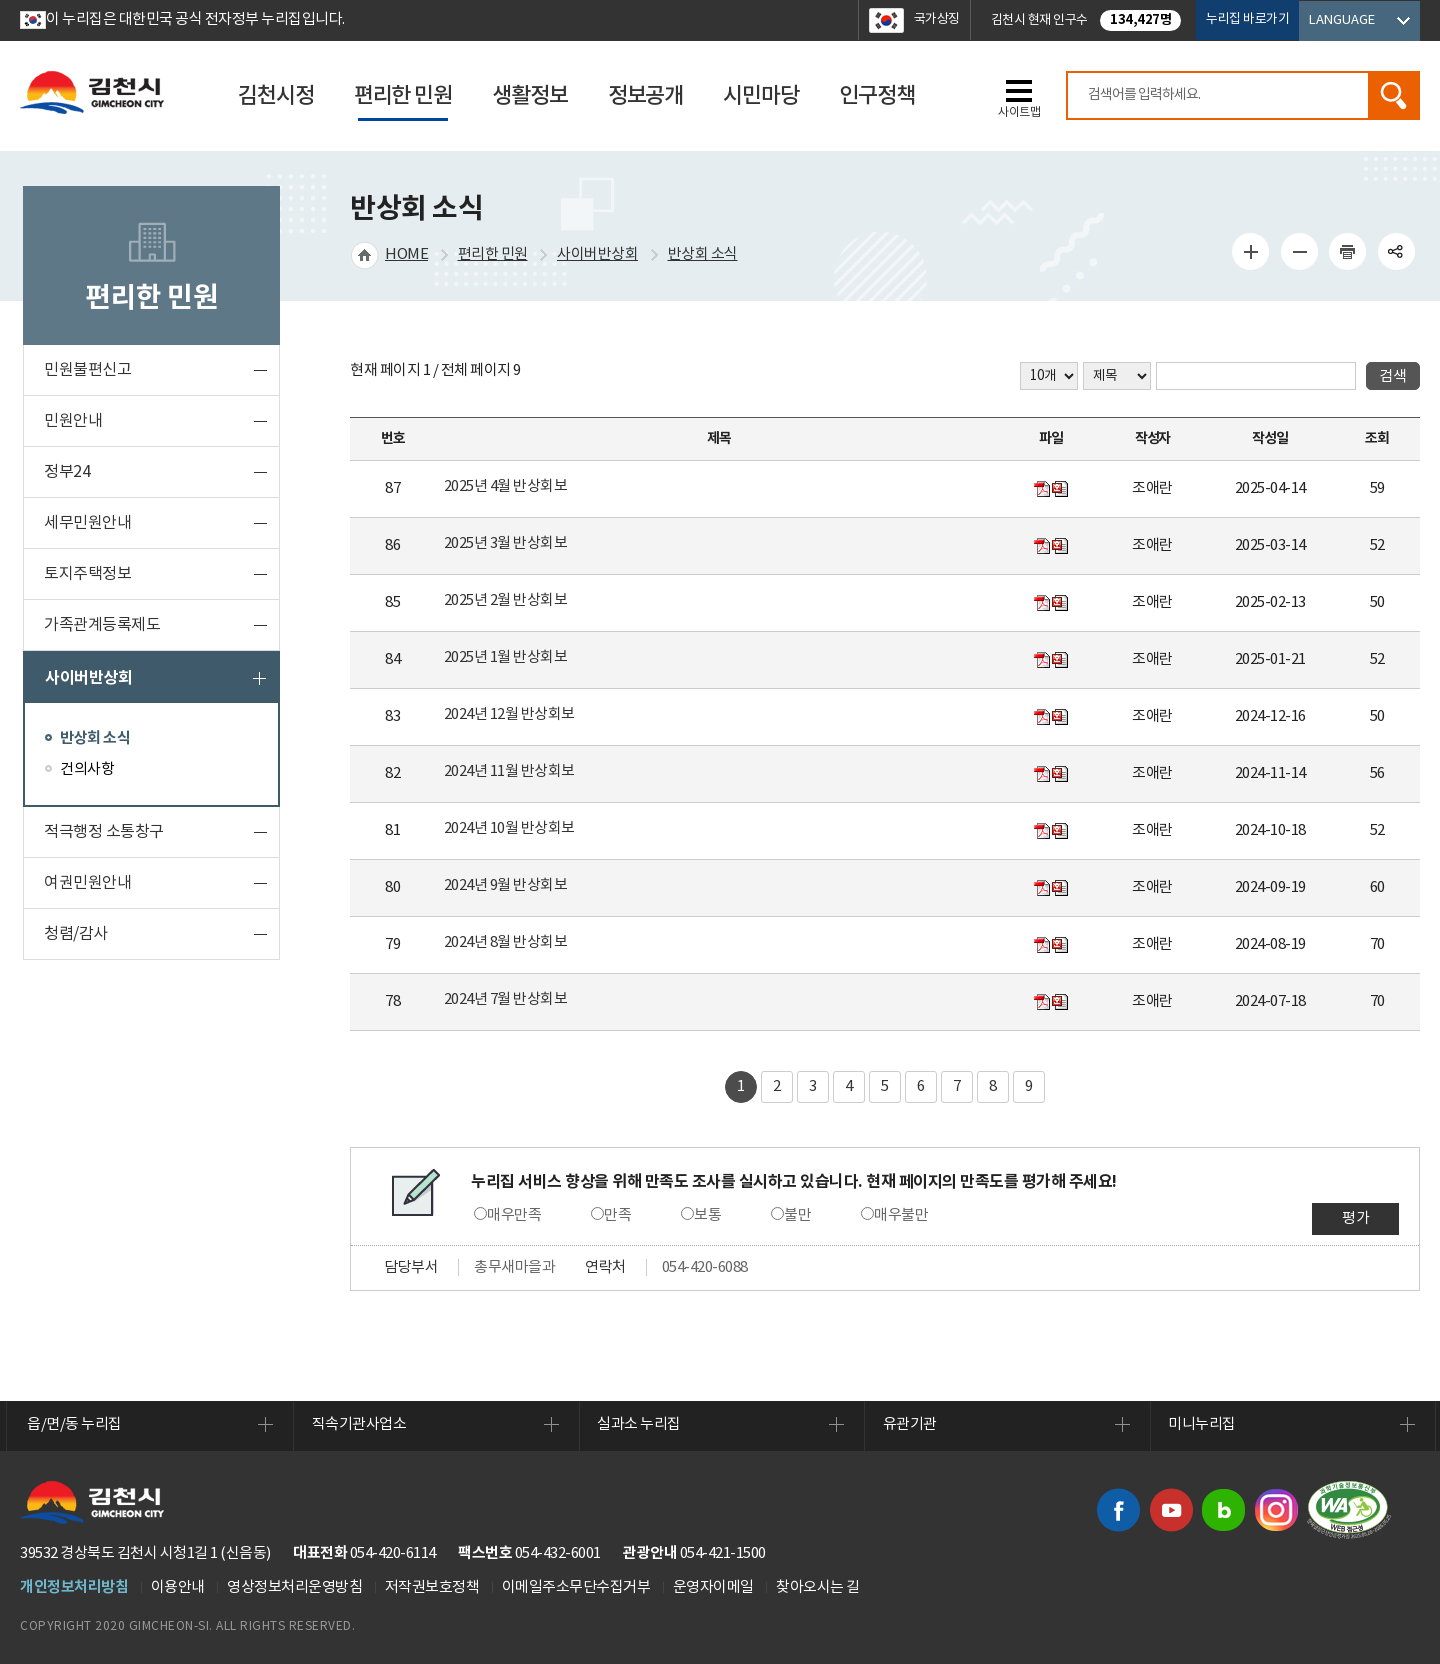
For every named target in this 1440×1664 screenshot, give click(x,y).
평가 (1355, 1218)
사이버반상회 (88, 678)
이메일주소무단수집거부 (576, 1587)
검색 (1393, 95)
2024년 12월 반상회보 (509, 714)
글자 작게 (1299, 251)
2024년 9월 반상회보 (506, 885)
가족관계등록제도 (102, 625)
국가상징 (937, 19)
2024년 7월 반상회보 (506, 999)
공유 (1396, 251)
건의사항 (87, 769)
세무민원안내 (87, 523)
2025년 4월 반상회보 (506, 486)
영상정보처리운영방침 (294, 1587)
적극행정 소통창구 (104, 832)
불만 (797, 1215)
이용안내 (178, 1587)
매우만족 (514, 1215)
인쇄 (1348, 251)
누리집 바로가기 (1247, 19)
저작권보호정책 (432, 1587)
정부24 (67, 472)
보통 (707, 1215)
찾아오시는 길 (818, 1587)
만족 (617, 1215)
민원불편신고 (87, 370)
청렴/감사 (76, 934)
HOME (406, 254)
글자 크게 (1251, 251)
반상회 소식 (95, 738)
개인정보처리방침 (74, 1587)
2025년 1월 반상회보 (506, 657)
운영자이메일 (713, 1587)
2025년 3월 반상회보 (506, 543)
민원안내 (73, 421)
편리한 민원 (493, 254)
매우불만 (901, 1215)
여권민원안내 (87, 883)
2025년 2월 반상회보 (506, 600)
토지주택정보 (87, 574)
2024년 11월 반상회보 (509, 771)
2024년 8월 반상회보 (506, 942)
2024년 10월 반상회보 (509, 828)
